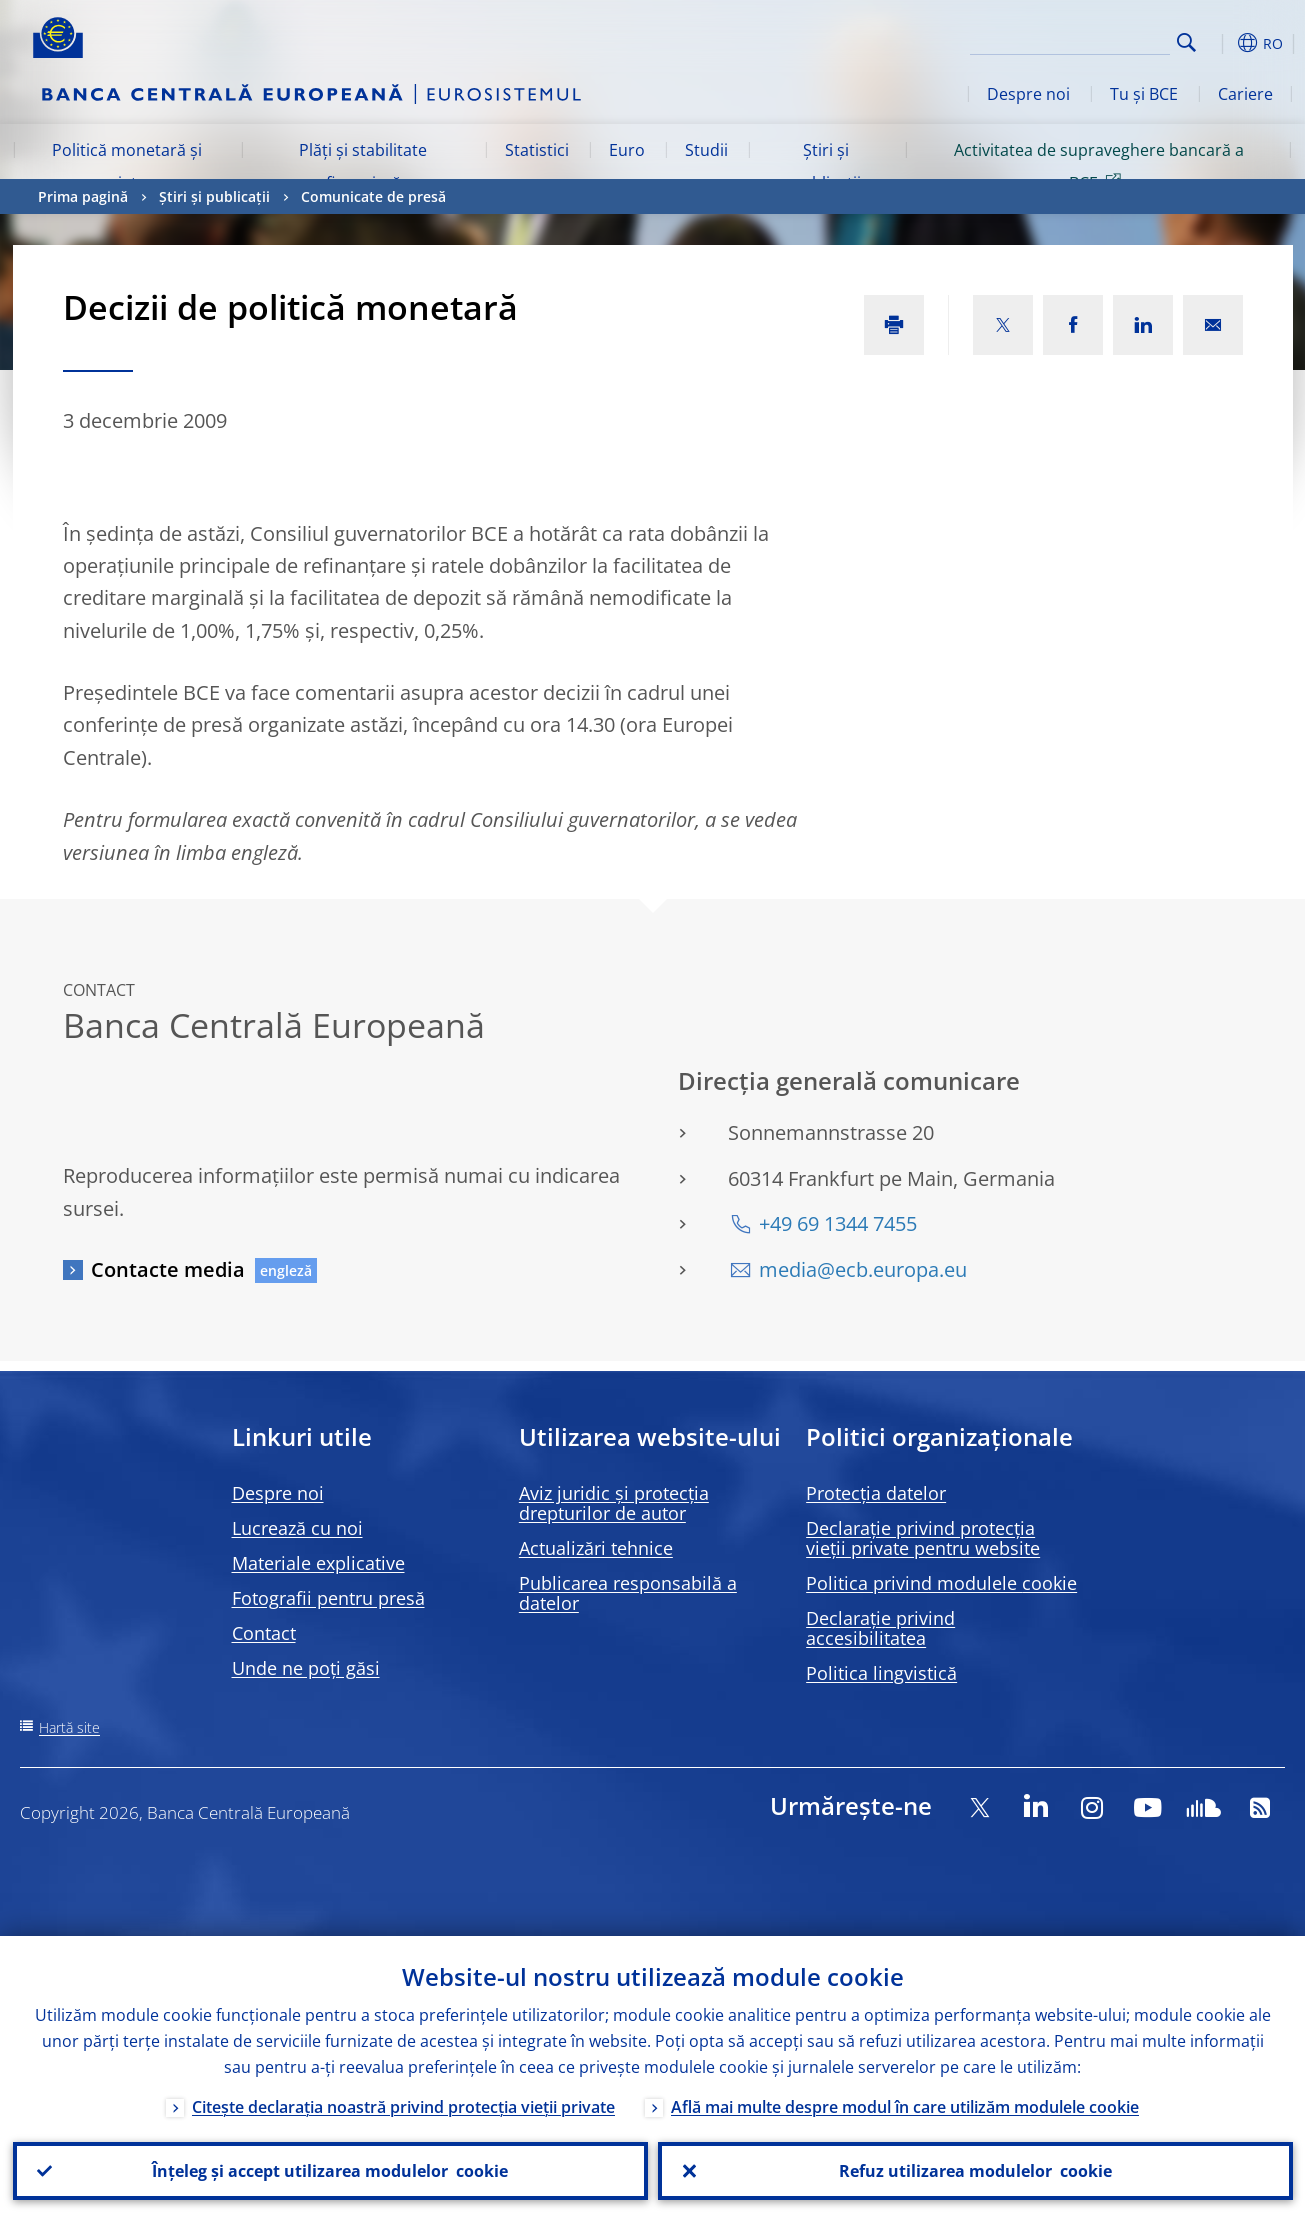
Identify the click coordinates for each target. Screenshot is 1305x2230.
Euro (627, 150)
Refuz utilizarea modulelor (975, 2171)
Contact (264, 1633)
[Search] (1070, 40)
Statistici (537, 150)
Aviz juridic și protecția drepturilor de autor (614, 1503)
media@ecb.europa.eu (863, 1269)
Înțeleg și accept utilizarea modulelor (330, 2171)
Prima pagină (83, 196)
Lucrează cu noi (297, 1528)
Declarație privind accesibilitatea (880, 1628)
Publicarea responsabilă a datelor (628, 1593)
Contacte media (168, 1269)
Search (1186, 42)
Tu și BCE (1144, 94)
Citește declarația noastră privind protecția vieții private (403, 2107)
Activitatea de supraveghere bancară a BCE (1099, 166)
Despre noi (1028, 94)
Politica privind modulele (941, 1583)
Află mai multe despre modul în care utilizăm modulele (905, 2107)
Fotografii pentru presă (328, 1598)
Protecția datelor (876, 1493)
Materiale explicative (318, 1563)
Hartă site (69, 1727)
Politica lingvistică (881, 1673)
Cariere (1245, 94)
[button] (1223, 43)
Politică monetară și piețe (127, 166)
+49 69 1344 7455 (838, 1223)
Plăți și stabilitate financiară (363, 166)
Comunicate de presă (373, 196)
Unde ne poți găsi (306, 1668)
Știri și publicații (826, 166)
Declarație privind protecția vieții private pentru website (923, 1538)
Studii (706, 150)
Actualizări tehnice (596, 1548)
